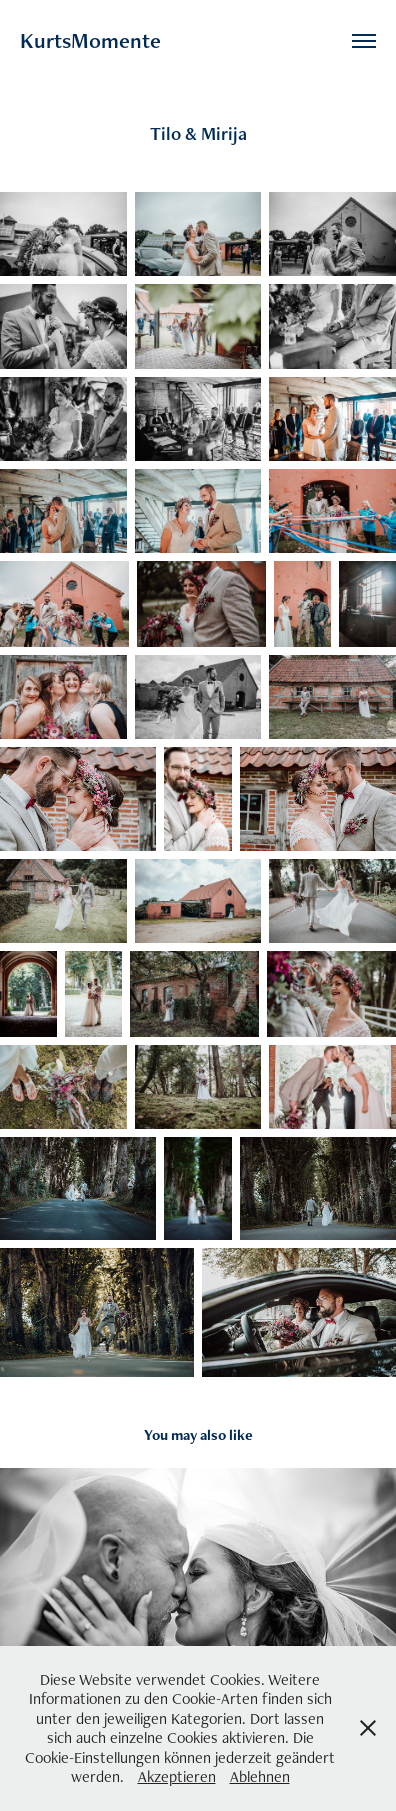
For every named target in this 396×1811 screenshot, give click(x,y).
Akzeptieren (177, 1776)
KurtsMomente (90, 40)
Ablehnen (260, 1776)
